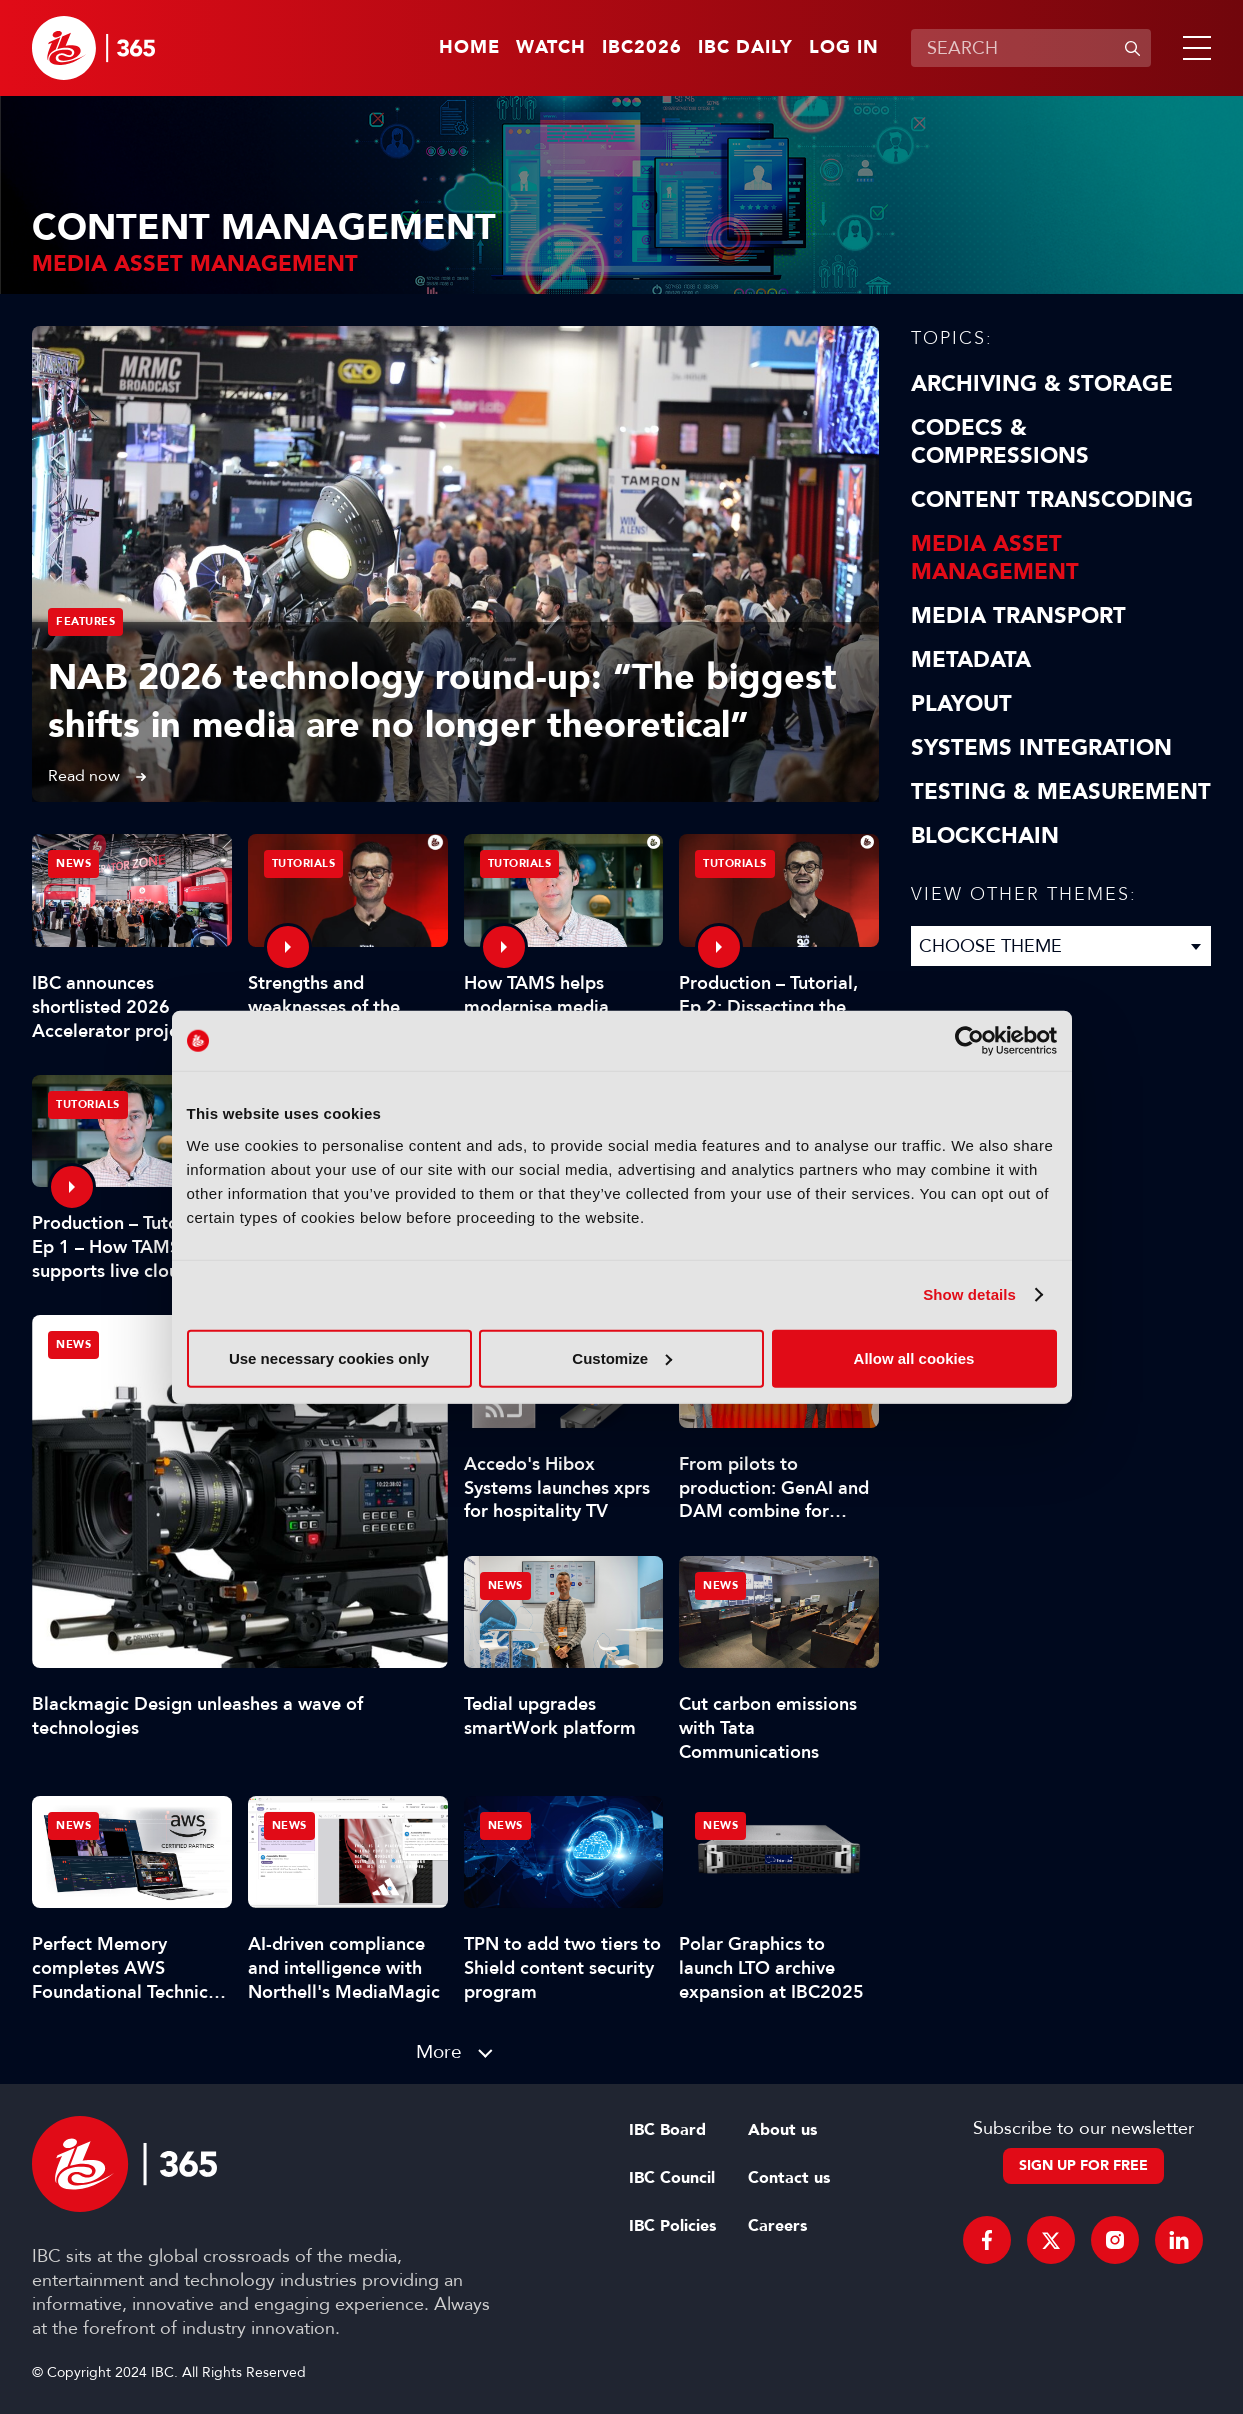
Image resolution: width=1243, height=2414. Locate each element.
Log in (844, 48)
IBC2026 (642, 48)
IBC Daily (745, 48)
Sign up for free (1083, 2165)
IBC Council (672, 2178)
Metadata (971, 660)
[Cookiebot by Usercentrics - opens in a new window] (969, 1041)
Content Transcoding (1052, 500)
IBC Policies (672, 2226)
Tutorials (304, 863)
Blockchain (985, 836)
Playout (961, 704)
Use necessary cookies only (329, 1357)
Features (85, 621)
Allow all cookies (914, 1357)
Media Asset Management (995, 558)
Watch (551, 48)
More (439, 2051)
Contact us (789, 2178)
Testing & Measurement (1061, 792)
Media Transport (1018, 616)
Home (469, 48)
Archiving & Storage (1042, 384)
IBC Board (667, 2130)
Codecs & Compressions (1000, 442)
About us (782, 2130)
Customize (622, 1357)
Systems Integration (1041, 748)
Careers (777, 2226)
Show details (969, 1294)
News (73, 1344)
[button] (1193, 48)
